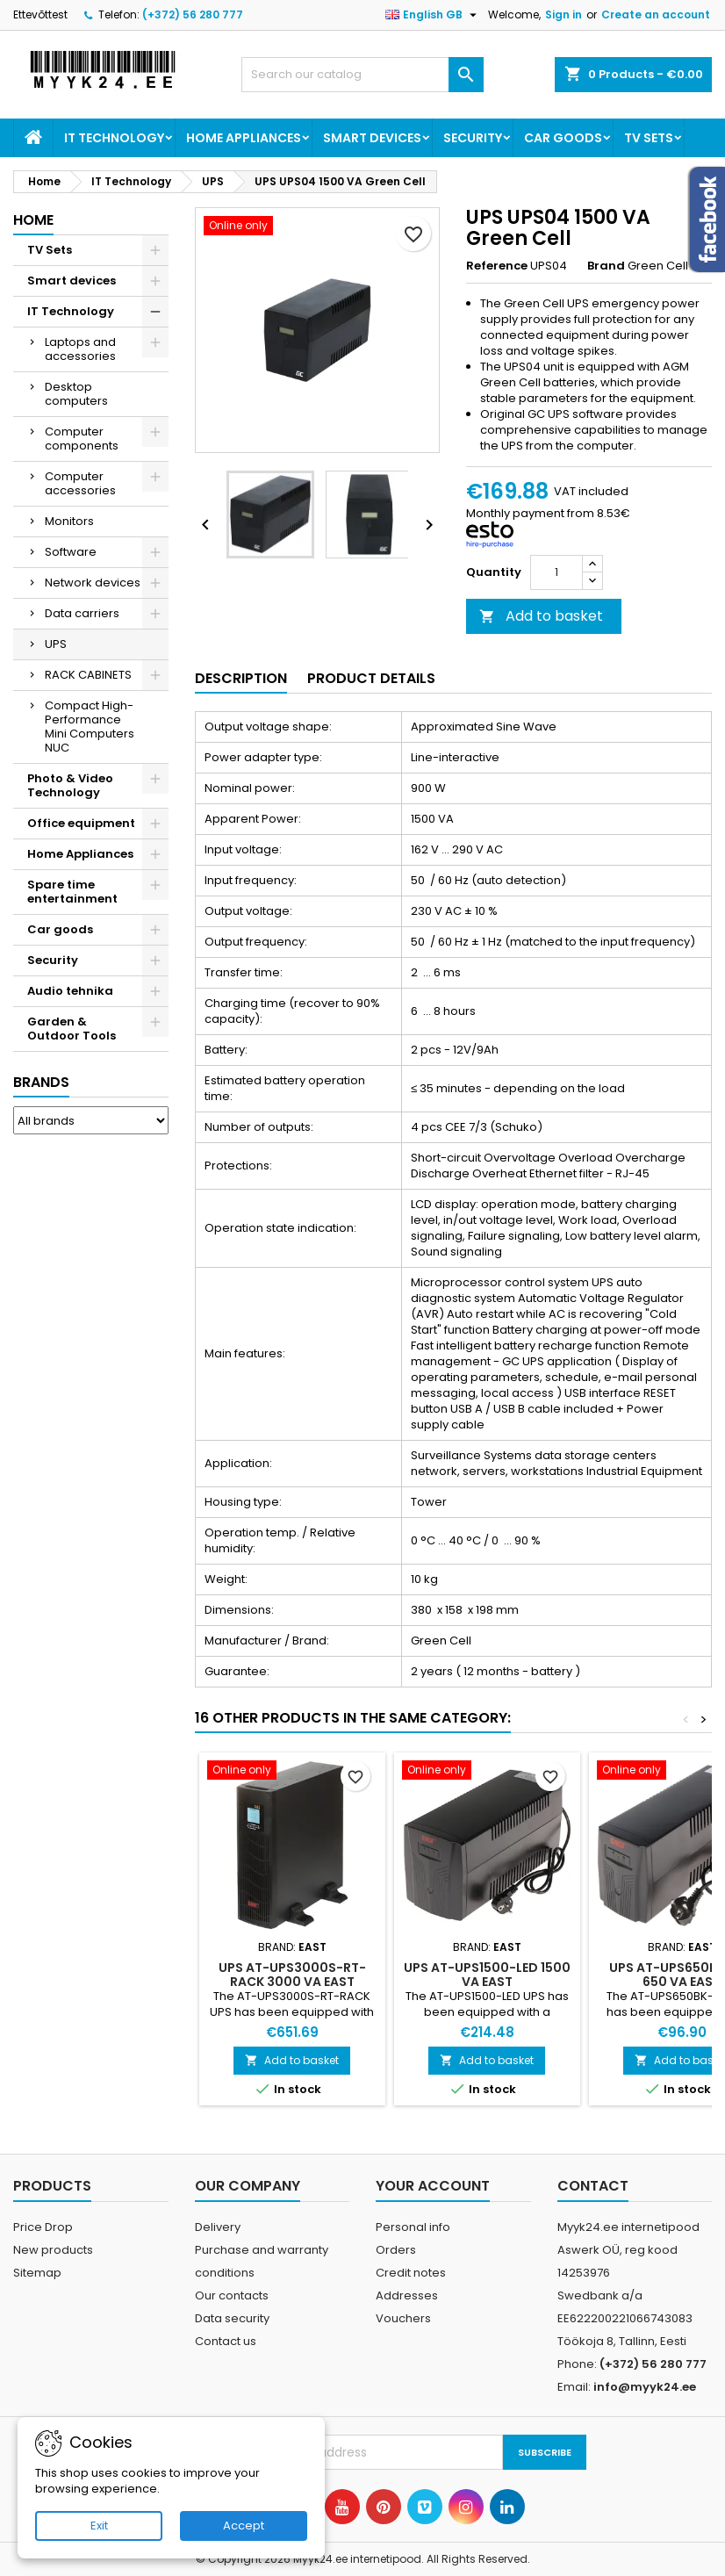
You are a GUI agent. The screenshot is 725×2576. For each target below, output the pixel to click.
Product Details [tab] (371, 678)
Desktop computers (76, 393)
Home (33, 220)
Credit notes (411, 2272)
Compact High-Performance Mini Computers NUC (89, 726)
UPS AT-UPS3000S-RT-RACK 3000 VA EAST (292, 1974)
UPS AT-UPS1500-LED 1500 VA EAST (487, 1974)
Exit (99, 2525)
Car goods (563, 138)
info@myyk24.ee (644, 2386)
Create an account (655, 14)
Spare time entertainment (72, 891)
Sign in (563, 14)
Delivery (217, 2227)
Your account (433, 2186)
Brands (41, 1082)
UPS (56, 644)
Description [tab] (241, 678)
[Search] (362, 74)
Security (472, 138)
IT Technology (114, 138)
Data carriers (82, 613)
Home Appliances (243, 138)
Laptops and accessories (80, 349)
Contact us (225, 2341)
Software (71, 551)
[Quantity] (556, 572)
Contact (592, 2186)
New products (53, 2249)
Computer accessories (80, 483)
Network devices (92, 582)
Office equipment (81, 823)
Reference (497, 266)
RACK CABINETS (88, 674)
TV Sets (648, 138)
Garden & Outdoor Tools (71, 1028)
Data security (232, 2318)
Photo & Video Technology (70, 785)
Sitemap (37, 2272)
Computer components (81, 438)
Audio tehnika (70, 990)
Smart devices (372, 138)
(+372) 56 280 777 (192, 14)
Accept (243, 2525)
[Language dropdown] (433, 15)
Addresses (407, 2295)
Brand (606, 266)
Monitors (69, 521)
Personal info (413, 2227)
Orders (396, 2249)
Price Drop (43, 2227)
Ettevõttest (40, 14)
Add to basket (541, 616)
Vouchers (403, 2318)
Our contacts (232, 2295)
